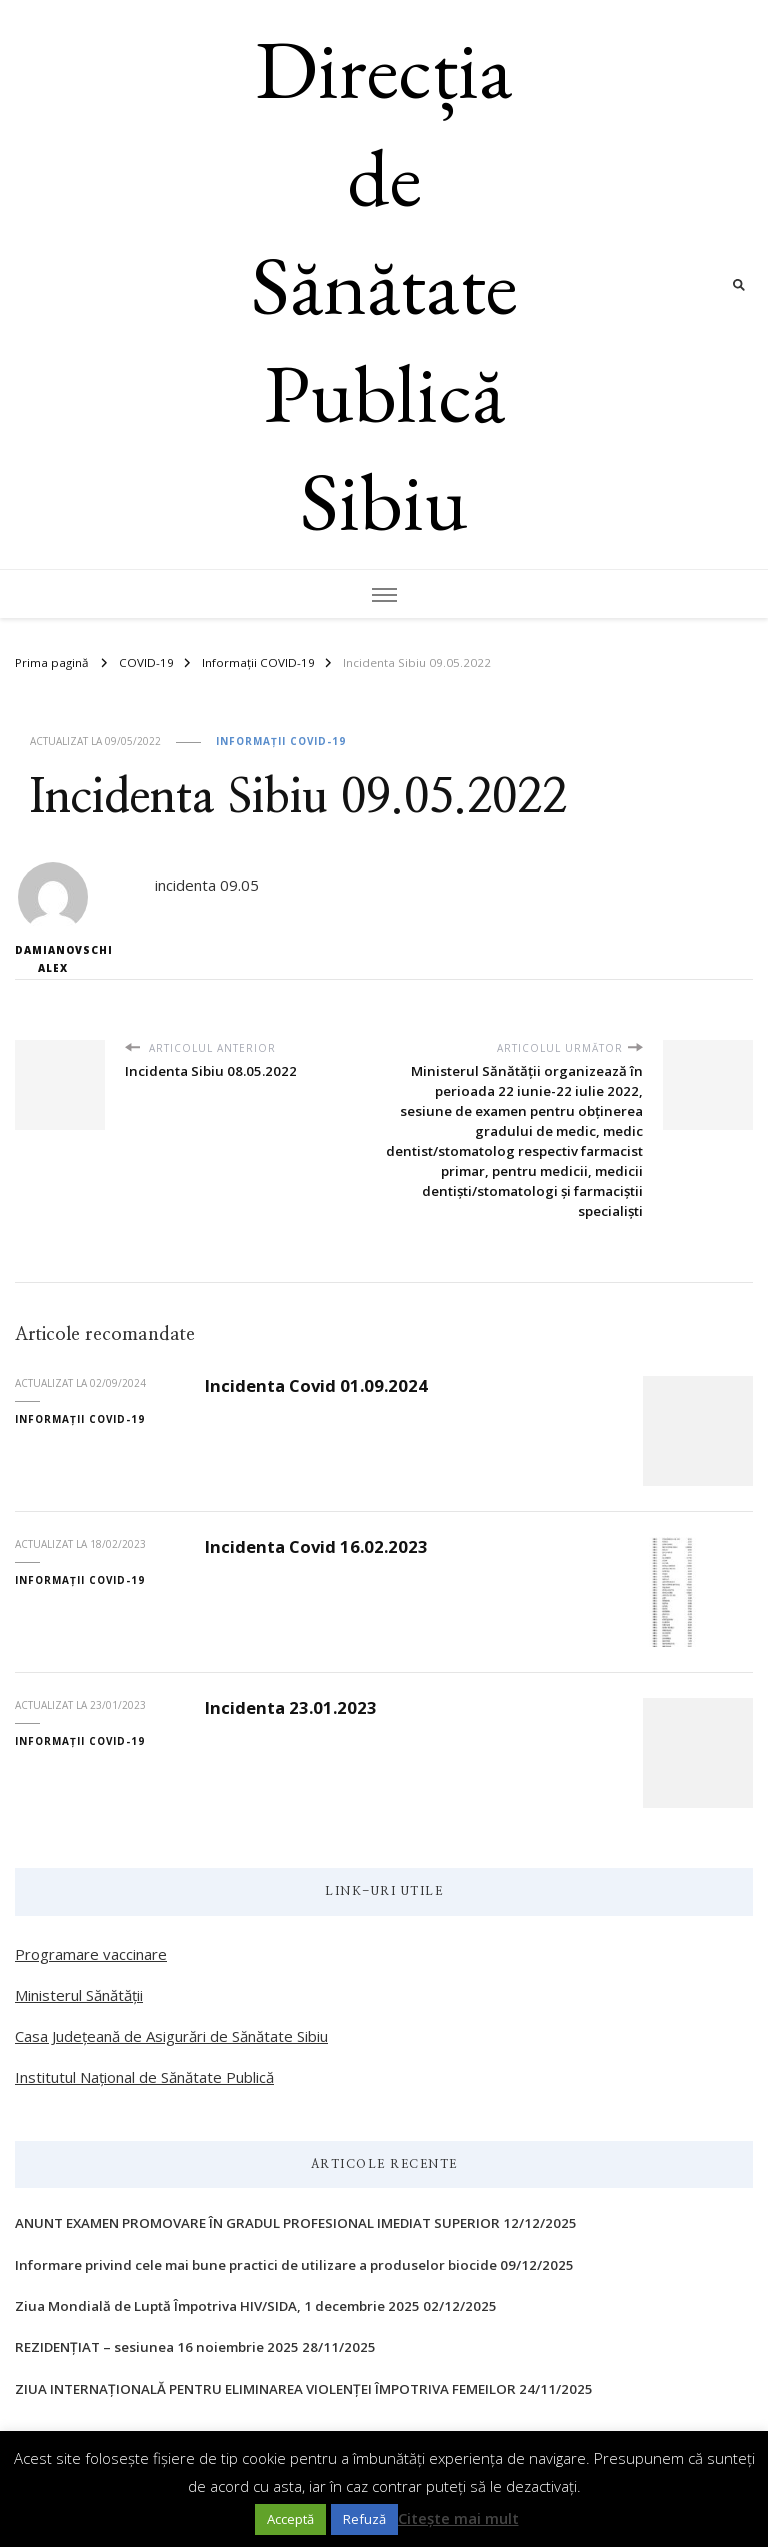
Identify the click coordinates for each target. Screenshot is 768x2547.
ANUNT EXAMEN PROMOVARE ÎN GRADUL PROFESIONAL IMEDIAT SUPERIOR (257, 2223)
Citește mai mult (458, 2518)
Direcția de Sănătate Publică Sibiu (384, 284)
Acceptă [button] (290, 2519)
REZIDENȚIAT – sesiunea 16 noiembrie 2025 (157, 2347)
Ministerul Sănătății (79, 1995)
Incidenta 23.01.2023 (291, 1707)
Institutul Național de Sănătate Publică (144, 2077)
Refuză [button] (364, 2519)
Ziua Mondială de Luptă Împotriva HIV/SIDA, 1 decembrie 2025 (217, 2306)
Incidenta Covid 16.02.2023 (316, 1546)
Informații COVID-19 (281, 741)
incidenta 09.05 (207, 885)
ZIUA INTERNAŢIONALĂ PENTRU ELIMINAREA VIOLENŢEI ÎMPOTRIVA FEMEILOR (265, 2389)
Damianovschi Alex (52, 918)
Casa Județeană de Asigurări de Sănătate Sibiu (171, 2036)
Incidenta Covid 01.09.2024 (316, 1385)
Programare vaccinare (91, 1954)
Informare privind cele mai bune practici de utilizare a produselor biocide (256, 2265)
